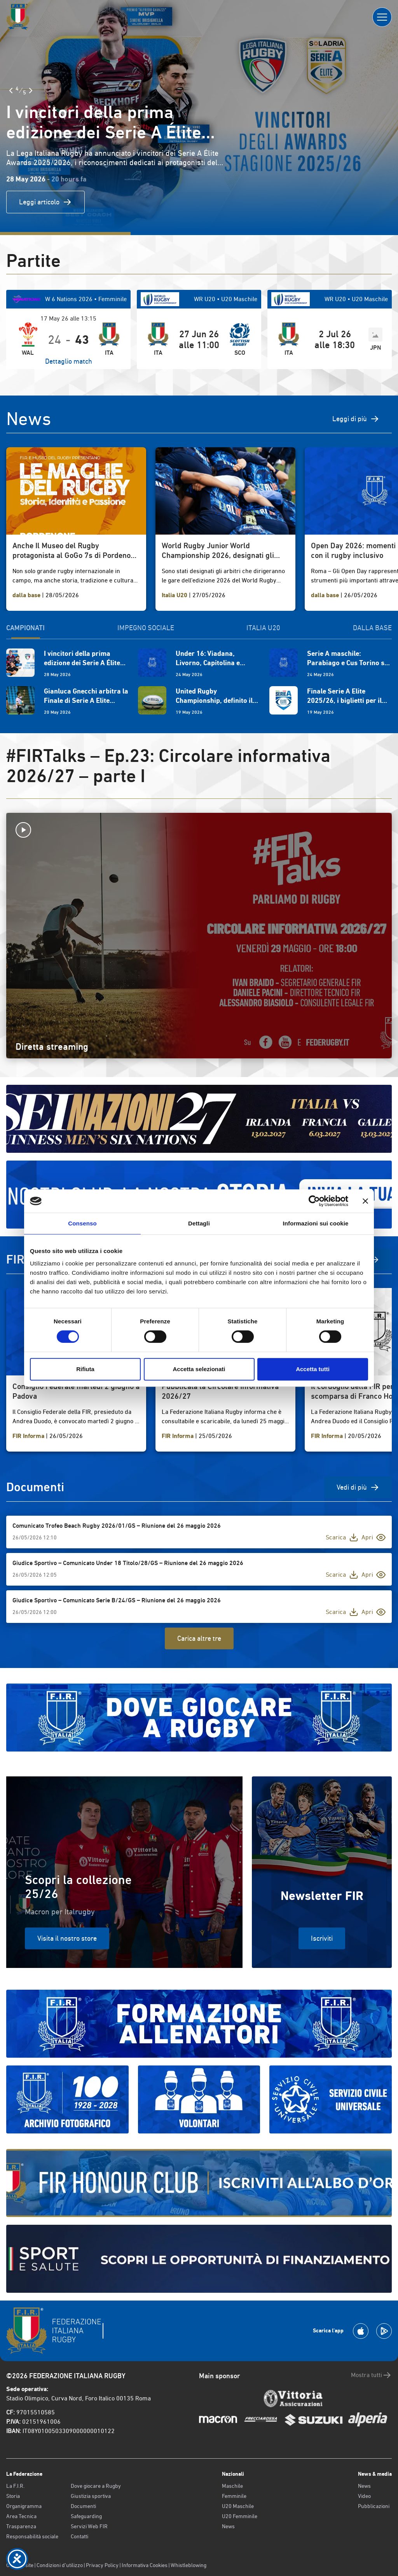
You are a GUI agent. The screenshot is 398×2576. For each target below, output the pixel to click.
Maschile (232, 2486)
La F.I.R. (15, 2486)
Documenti (83, 2506)
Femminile (234, 2496)
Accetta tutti (313, 1369)
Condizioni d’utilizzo (60, 2565)
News (228, 2526)
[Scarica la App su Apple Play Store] (360, 2331)
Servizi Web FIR (89, 2526)
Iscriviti (322, 1938)
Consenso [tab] (82, 1223)
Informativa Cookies (145, 2565)
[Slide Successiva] (30, 90)
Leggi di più (355, 419)
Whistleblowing (188, 2565)
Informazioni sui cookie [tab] (316, 1223)
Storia (13, 2496)
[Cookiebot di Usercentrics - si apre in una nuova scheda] (314, 1201)
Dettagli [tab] (199, 1223)
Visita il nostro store (67, 1938)
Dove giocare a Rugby (96, 2486)
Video (364, 2496)
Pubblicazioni (373, 2506)
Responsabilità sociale (32, 2536)
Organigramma (24, 2506)
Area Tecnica (21, 2516)
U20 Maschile (238, 2506)
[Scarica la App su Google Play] (384, 2331)
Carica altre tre (199, 1638)
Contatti (79, 2536)
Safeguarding (86, 2516)
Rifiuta (85, 1369)
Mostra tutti (371, 2375)
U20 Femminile (239, 2516)
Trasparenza (21, 2526)
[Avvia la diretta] (199, 830)
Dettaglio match (68, 361)
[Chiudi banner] (365, 1201)
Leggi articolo (45, 202)
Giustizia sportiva (91, 2496)
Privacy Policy (102, 2565)
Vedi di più (358, 1487)
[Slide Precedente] (11, 90)
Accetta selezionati (199, 1369)
